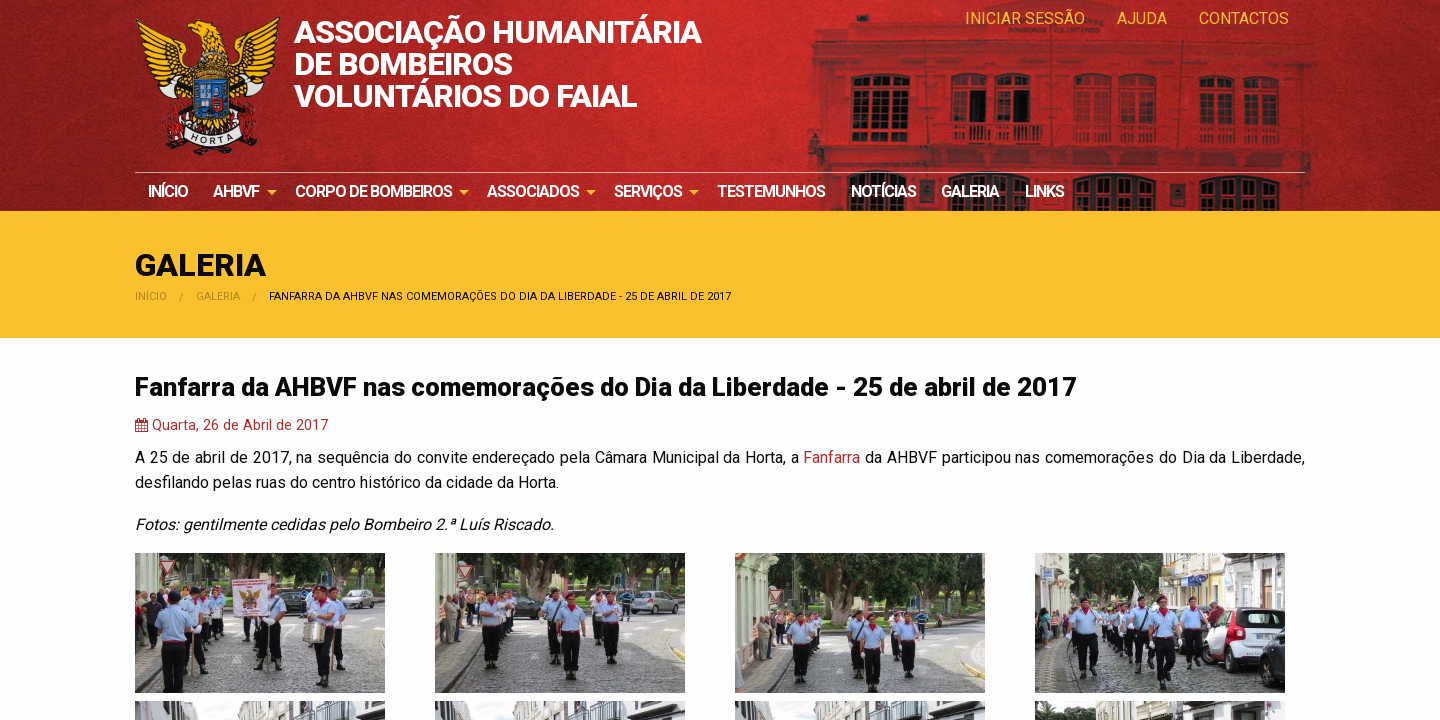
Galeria (970, 191)
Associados (533, 191)
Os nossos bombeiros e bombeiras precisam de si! (1204, 129)
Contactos (1244, 18)
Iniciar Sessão (1025, 18)
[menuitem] (168, 192)
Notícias (883, 191)
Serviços (648, 191)
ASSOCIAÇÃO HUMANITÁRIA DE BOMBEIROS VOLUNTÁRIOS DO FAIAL (497, 65)
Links (1044, 191)
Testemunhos (771, 191)
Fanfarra (831, 457)
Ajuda (1142, 18)
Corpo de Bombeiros (373, 191)
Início (168, 191)
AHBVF (236, 191)
